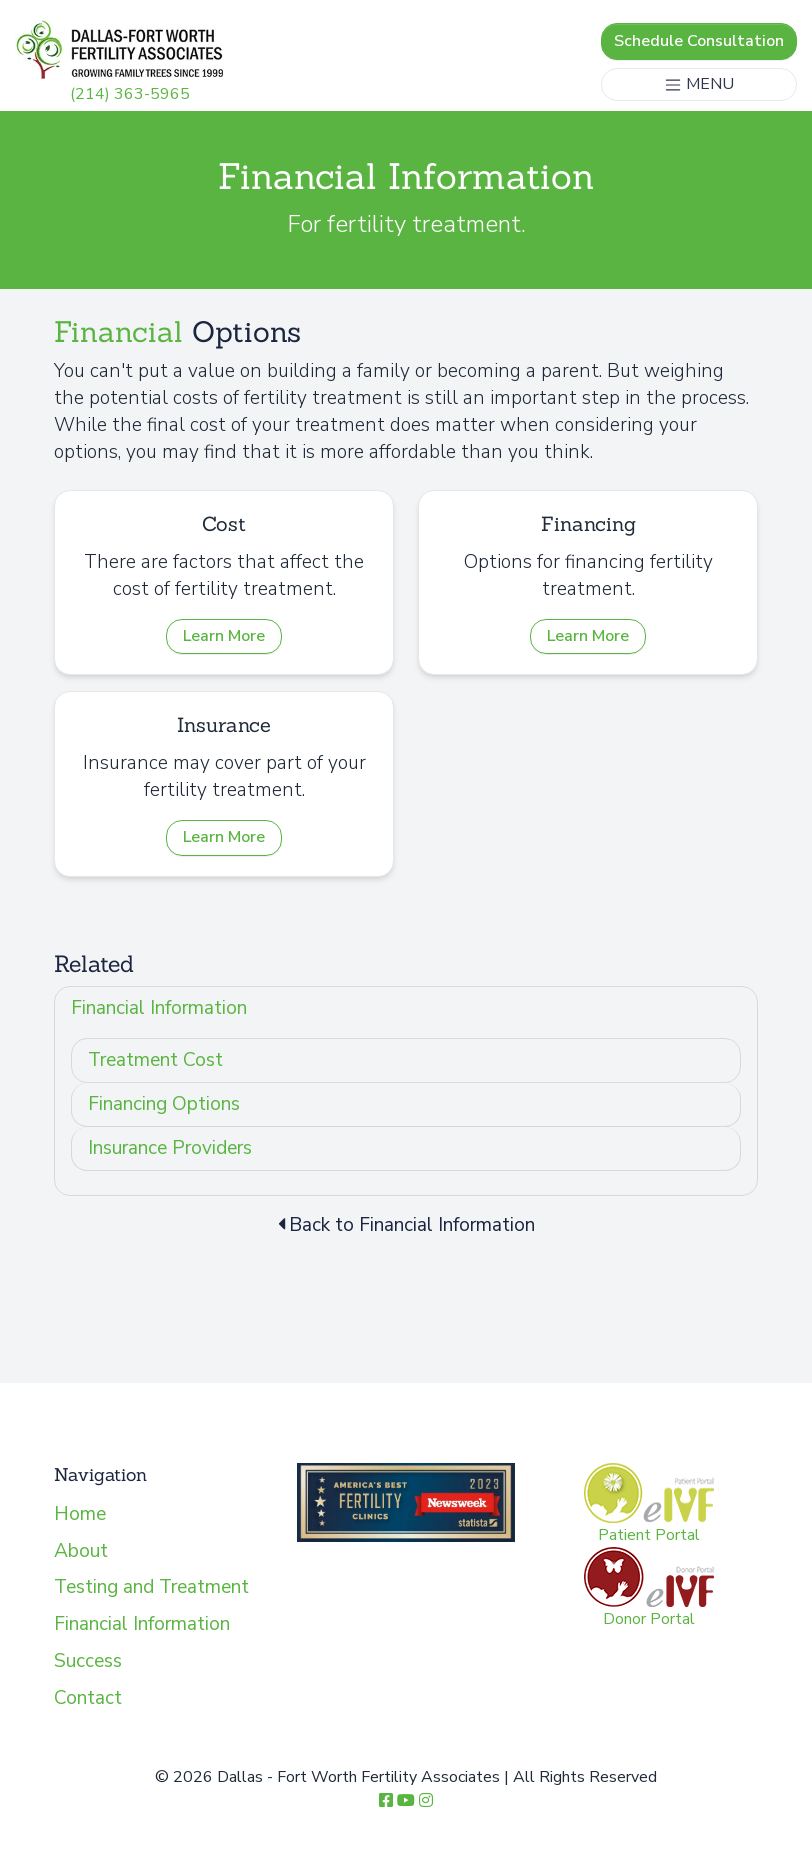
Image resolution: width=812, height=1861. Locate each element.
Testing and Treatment (151, 1587)
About (81, 1551)
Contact (88, 1698)
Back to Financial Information (406, 1225)
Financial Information (159, 1008)
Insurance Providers (170, 1148)
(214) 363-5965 (130, 94)
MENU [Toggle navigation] (699, 84)
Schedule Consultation (699, 41)
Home (80, 1514)
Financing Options (164, 1104)
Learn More (224, 636)
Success (88, 1661)
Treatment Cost (155, 1060)
